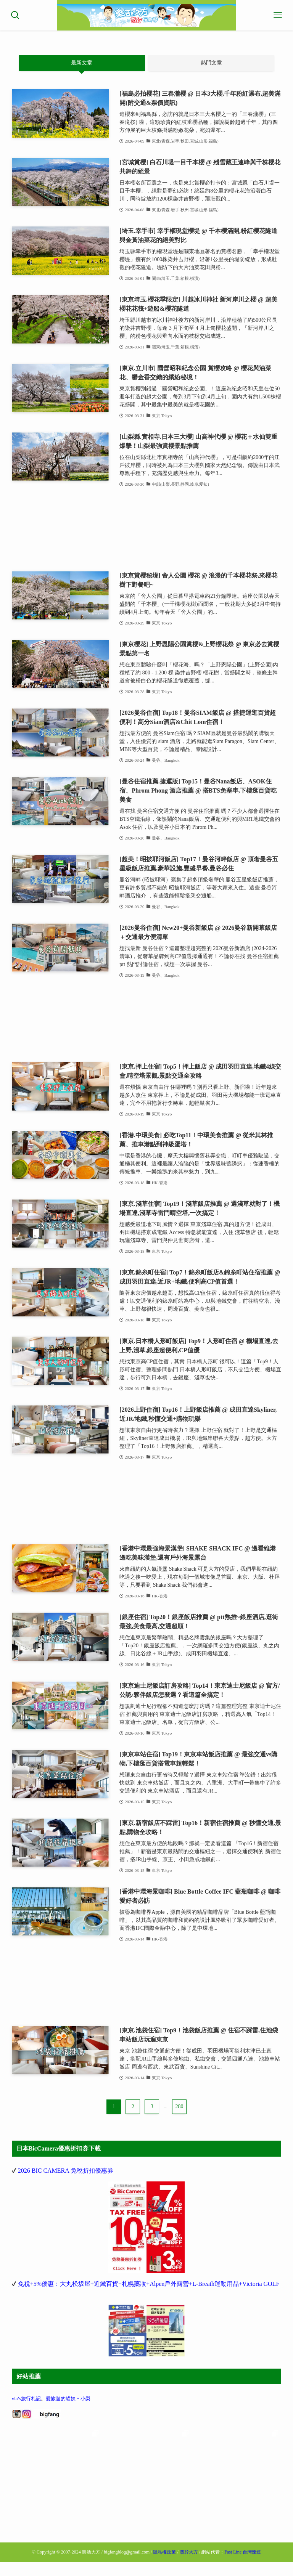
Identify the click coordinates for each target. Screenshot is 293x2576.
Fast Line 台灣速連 (242, 2549)
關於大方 (189, 2549)
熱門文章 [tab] (211, 63)
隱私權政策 (164, 2549)
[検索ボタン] (15, 15)
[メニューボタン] (277, 15)
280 (179, 2106)
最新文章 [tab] (81, 63)
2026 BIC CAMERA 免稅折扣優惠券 (65, 2170)
